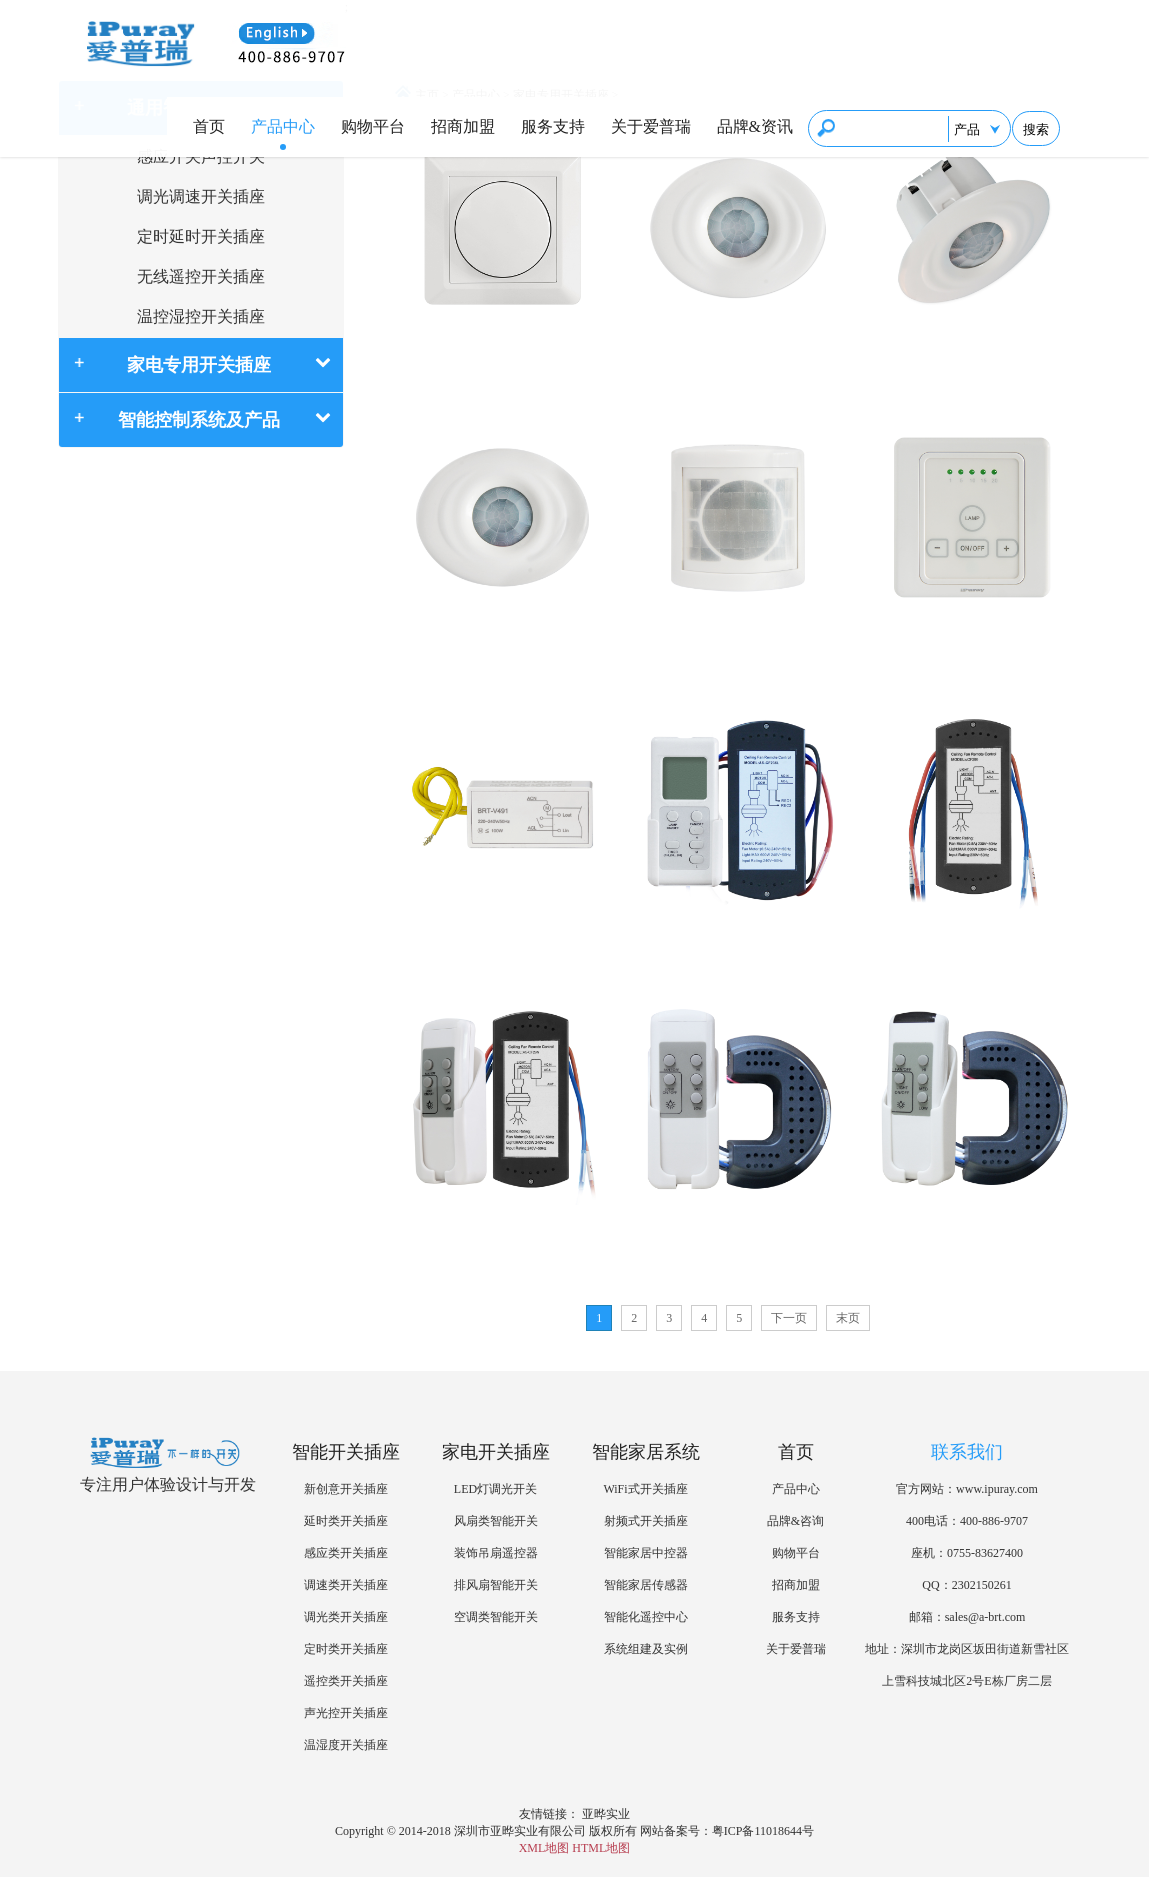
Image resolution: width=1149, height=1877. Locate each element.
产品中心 (283, 126)
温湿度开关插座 (346, 1745)
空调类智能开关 (496, 1617)
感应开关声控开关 (201, 156)
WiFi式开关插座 (645, 1489)
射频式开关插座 (646, 1521)
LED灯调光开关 (495, 1489)
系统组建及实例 (646, 1649)
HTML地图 (601, 1848)
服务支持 (553, 126)
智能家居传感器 (646, 1585)
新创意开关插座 (346, 1489)
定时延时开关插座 (201, 236)
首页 (209, 126)
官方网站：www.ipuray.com (967, 1489)
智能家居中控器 (646, 1553)
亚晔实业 (606, 1814)
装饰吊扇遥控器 (496, 1553)
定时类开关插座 (346, 1649)
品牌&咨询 (795, 1521)
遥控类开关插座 (346, 1681)
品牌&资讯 (755, 126)
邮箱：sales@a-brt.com (967, 1617)
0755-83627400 (985, 1553)
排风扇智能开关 (496, 1585)
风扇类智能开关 (496, 1521)
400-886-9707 (994, 1521)
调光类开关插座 (346, 1617)
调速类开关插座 (346, 1585)
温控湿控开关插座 (201, 316)
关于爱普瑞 (651, 126)
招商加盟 (463, 126)
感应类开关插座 (346, 1553)
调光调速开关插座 (201, 196)
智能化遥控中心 (646, 1617)
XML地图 (544, 1848)
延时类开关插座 (346, 1521)
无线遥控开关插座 (201, 276)
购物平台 (373, 126)
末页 (848, 1318)
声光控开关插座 (346, 1713)
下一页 (789, 1318)
